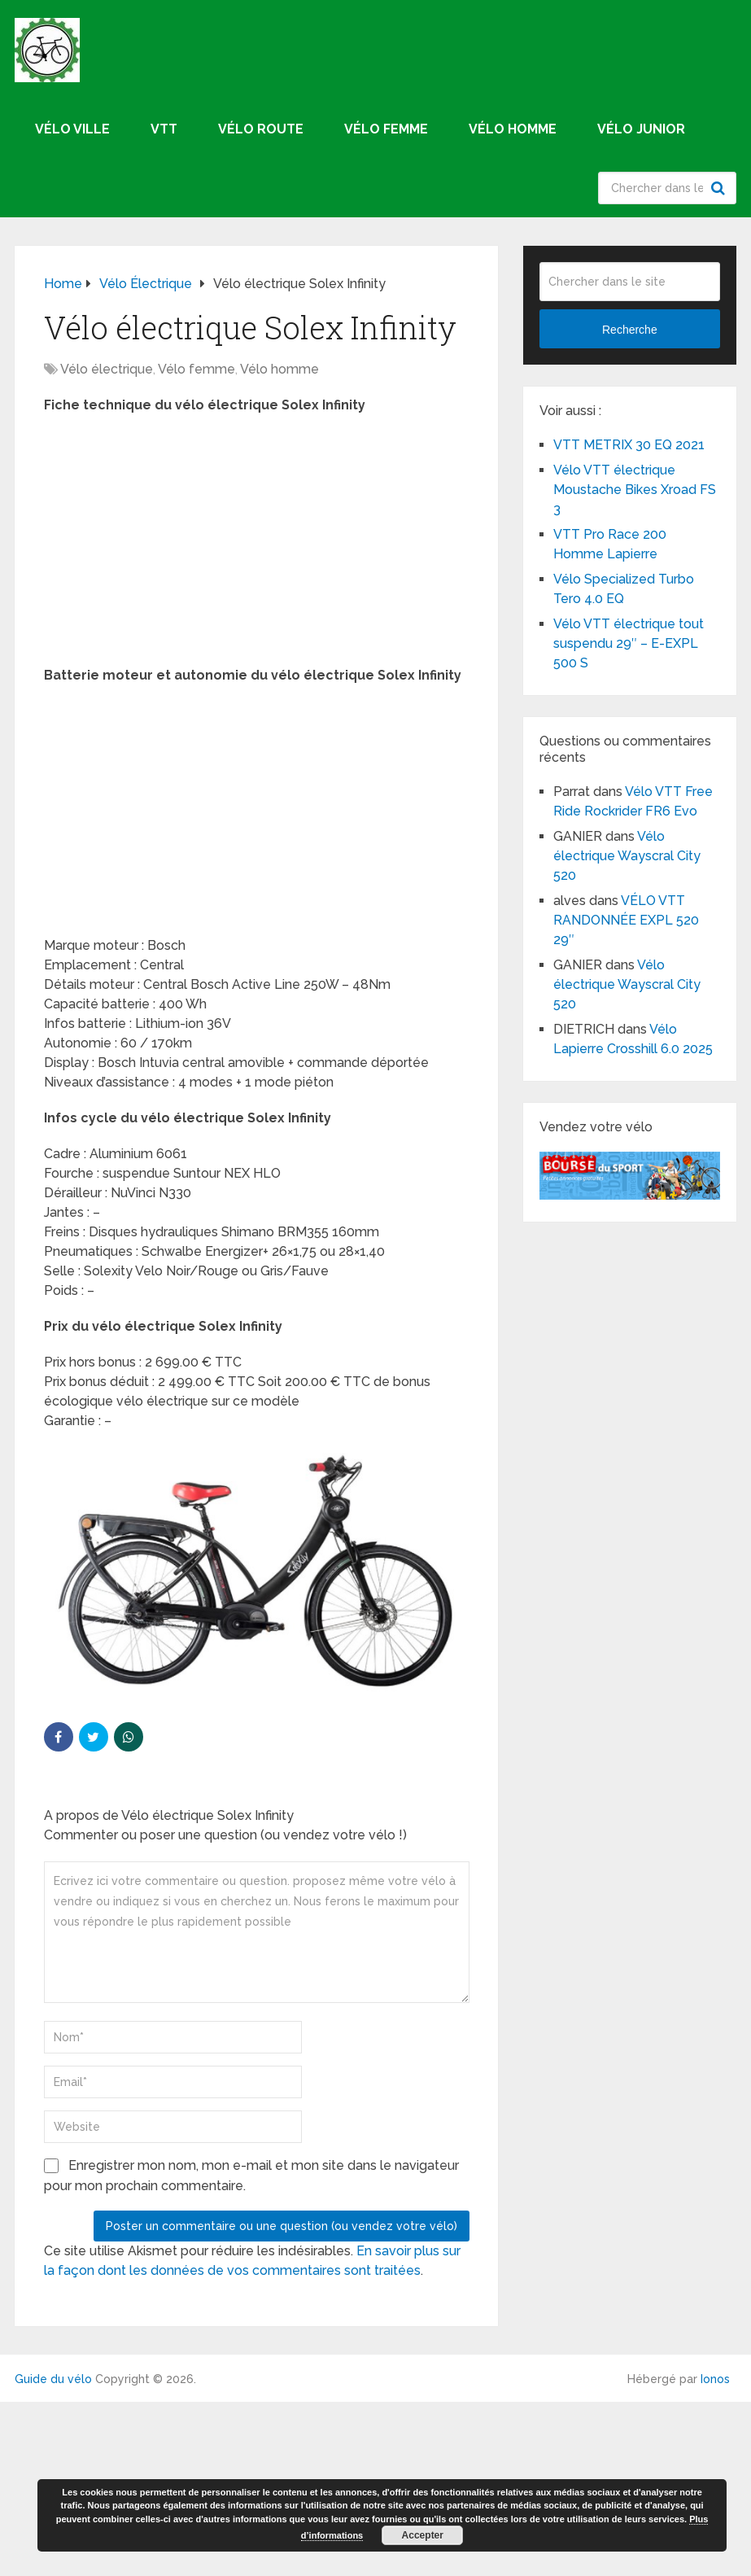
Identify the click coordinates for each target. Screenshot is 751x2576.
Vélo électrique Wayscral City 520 (627, 856)
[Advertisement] (256, 545)
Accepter (422, 2535)
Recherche (720, 188)
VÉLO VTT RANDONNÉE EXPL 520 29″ (626, 920)
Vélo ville (72, 129)
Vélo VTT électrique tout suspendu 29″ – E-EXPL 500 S (628, 643)
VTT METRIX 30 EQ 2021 (629, 445)
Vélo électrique (106, 369)
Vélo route (260, 129)
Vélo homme (513, 129)
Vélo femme (386, 129)
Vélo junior (641, 129)
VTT (164, 129)
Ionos (715, 2379)
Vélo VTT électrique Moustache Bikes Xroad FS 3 (634, 489)
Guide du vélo (53, 2379)
